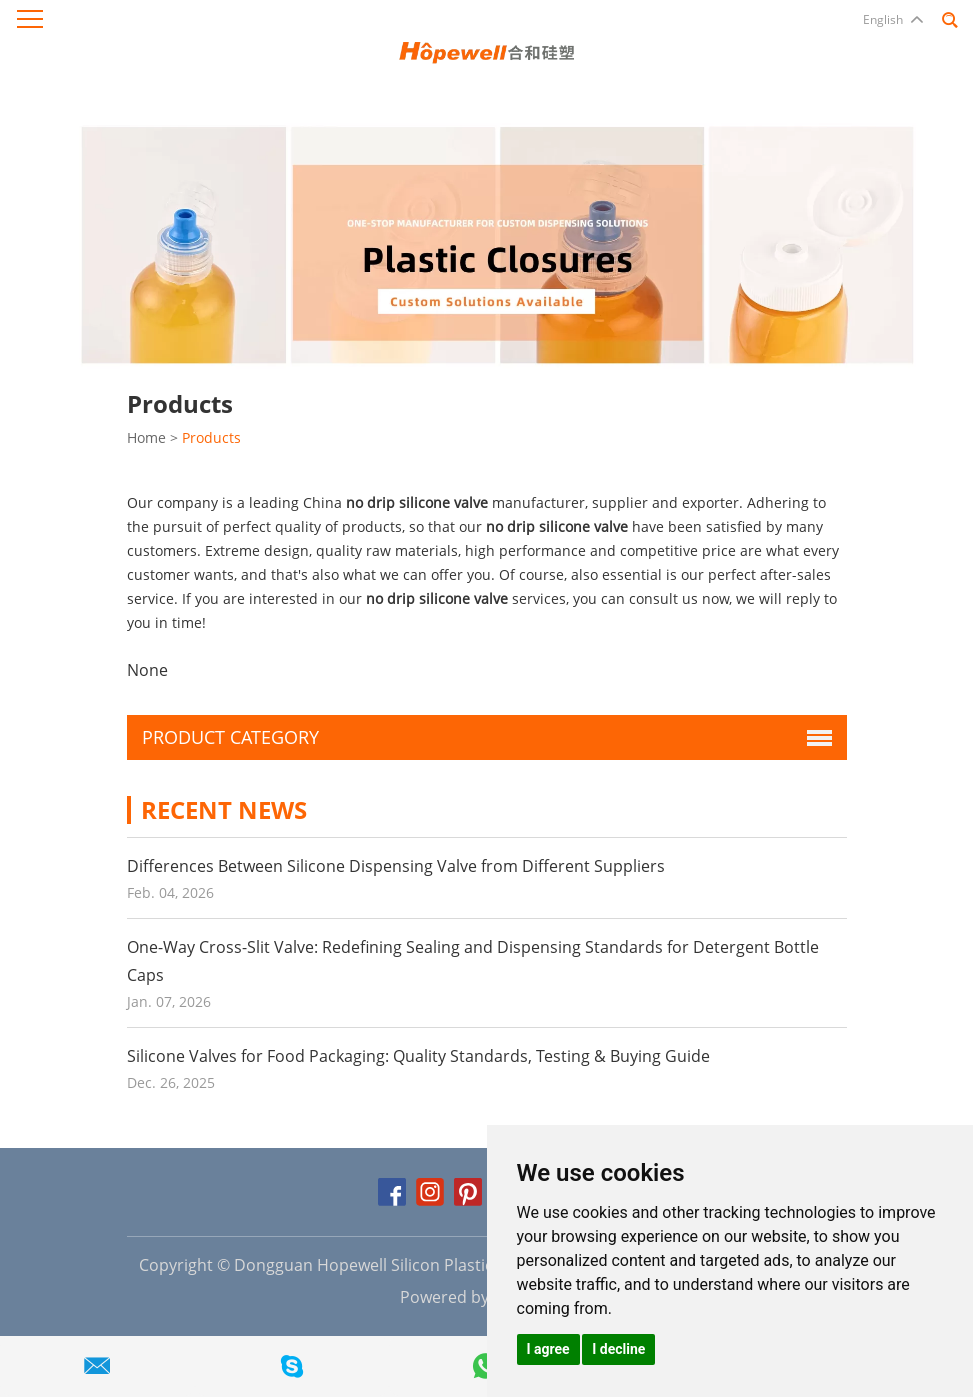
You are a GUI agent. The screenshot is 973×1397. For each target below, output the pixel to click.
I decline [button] (618, 1349)
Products (211, 437)
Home (146, 437)
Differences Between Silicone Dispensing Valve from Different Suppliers (396, 866)
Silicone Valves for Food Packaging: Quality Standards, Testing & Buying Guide (418, 1056)
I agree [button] (548, 1349)
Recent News (224, 809)
